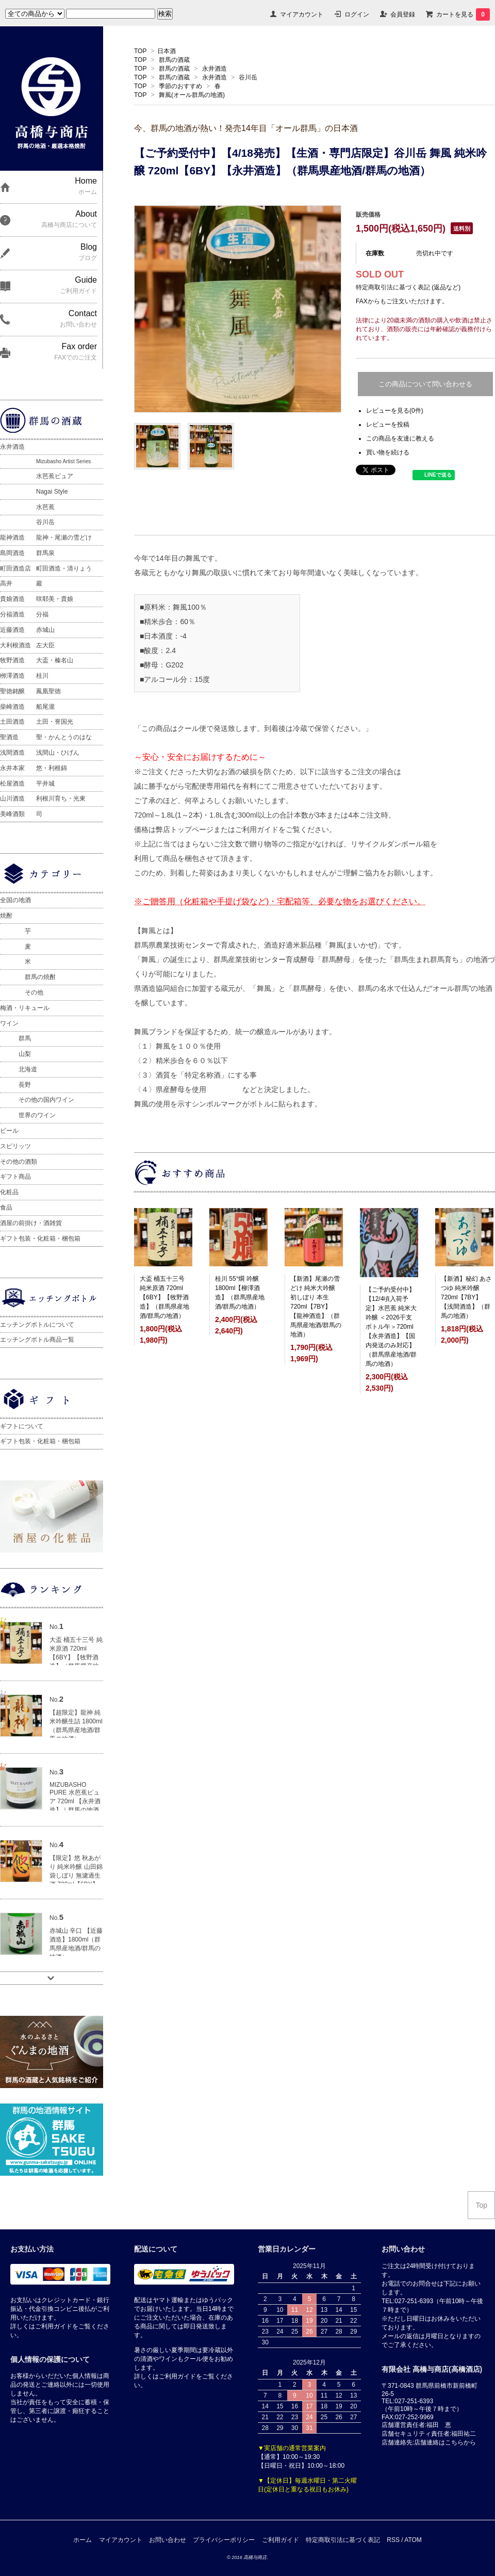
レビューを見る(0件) (394, 410)
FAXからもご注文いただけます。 (402, 301)
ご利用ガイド (280, 2540)
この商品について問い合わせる (425, 384)
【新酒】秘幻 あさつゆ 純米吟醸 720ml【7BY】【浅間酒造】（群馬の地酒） (466, 1297)
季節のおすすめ (180, 86)
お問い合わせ (167, 2540)
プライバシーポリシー (224, 2540)
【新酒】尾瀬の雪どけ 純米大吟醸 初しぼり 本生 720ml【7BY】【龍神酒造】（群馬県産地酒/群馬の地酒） (315, 1306)
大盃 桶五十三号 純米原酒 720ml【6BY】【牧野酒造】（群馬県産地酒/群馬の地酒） (164, 1297)
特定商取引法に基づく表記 (343, 2540)
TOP (140, 51)
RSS (393, 2540)
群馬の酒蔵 (174, 59)
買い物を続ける (387, 452)
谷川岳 (248, 77)
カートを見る (463, 14)
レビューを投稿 (387, 424)
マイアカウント (301, 14)
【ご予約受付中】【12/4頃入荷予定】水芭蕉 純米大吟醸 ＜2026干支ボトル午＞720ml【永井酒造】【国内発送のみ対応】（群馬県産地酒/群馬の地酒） (391, 1326)
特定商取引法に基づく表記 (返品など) (408, 287)
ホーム (82, 2540)
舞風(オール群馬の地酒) (192, 95)
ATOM (413, 2540)
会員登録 (402, 14)
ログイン (356, 14)
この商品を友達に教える (400, 438)
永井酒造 (214, 68)
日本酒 (166, 51)
